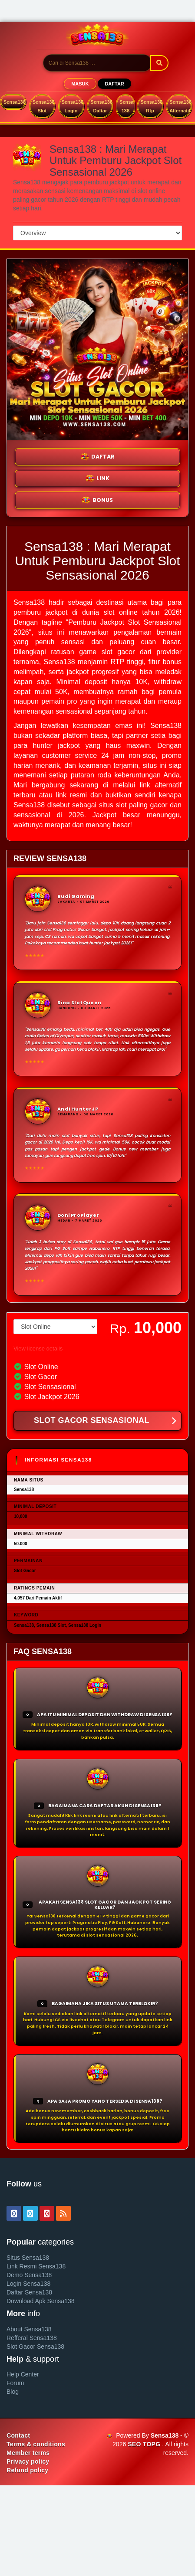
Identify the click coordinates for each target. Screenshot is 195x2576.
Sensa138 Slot (44, 106)
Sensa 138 (126, 106)
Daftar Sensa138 (29, 2292)
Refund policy (27, 2470)
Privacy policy (28, 2461)
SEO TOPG (144, 2444)
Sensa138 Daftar (101, 106)
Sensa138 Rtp (151, 106)
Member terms (28, 2452)
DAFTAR (114, 83)
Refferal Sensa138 (32, 2337)
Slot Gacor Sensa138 (35, 2346)
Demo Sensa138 (29, 2274)
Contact (18, 2435)
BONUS (97, 500)
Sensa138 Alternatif (180, 106)
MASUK (80, 83)
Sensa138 (14, 102)
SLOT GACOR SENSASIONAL (105, 1421)
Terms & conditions (36, 2444)
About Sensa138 (29, 2329)
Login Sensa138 (28, 2283)
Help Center (23, 2374)
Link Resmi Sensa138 (36, 2266)
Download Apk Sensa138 (40, 2300)
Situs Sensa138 (28, 2257)
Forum (15, 2382)
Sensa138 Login (73, 106)
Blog (13, 2391)
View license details (38, 1348)
